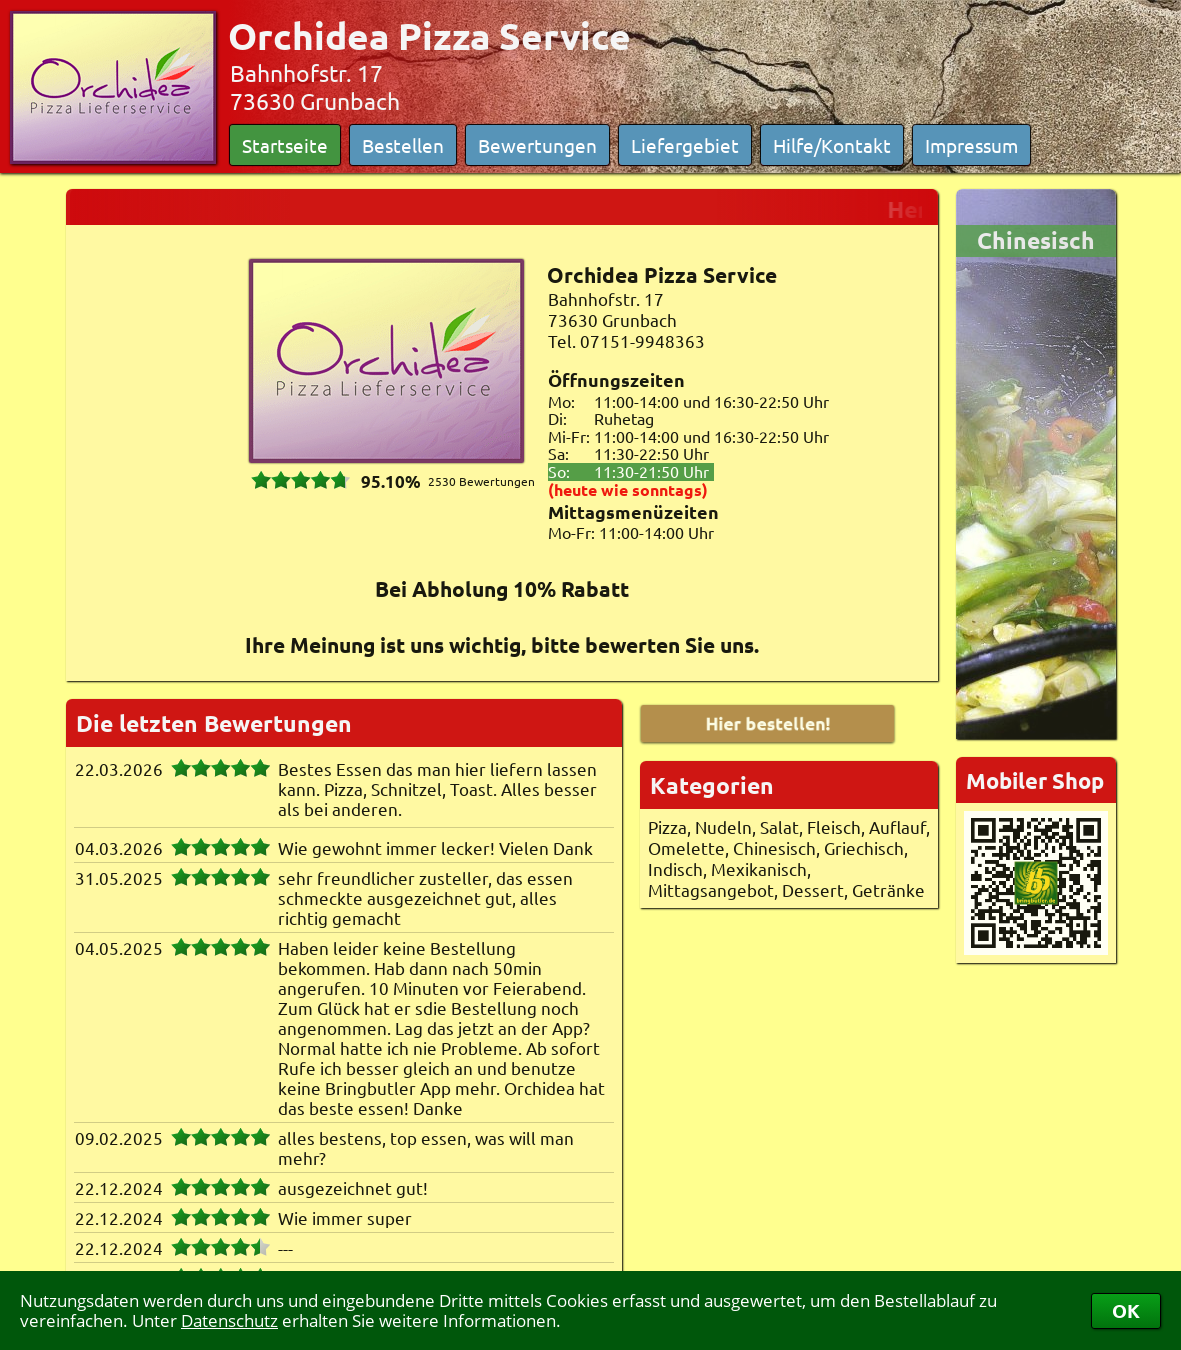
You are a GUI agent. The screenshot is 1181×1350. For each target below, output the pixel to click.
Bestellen (403, 145)
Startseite (285, 145)
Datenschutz (229, 1320)
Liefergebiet (685, 145)
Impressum (971, 145)
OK (1126, 1310)
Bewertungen (537, 145)
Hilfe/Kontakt (832, 145)
